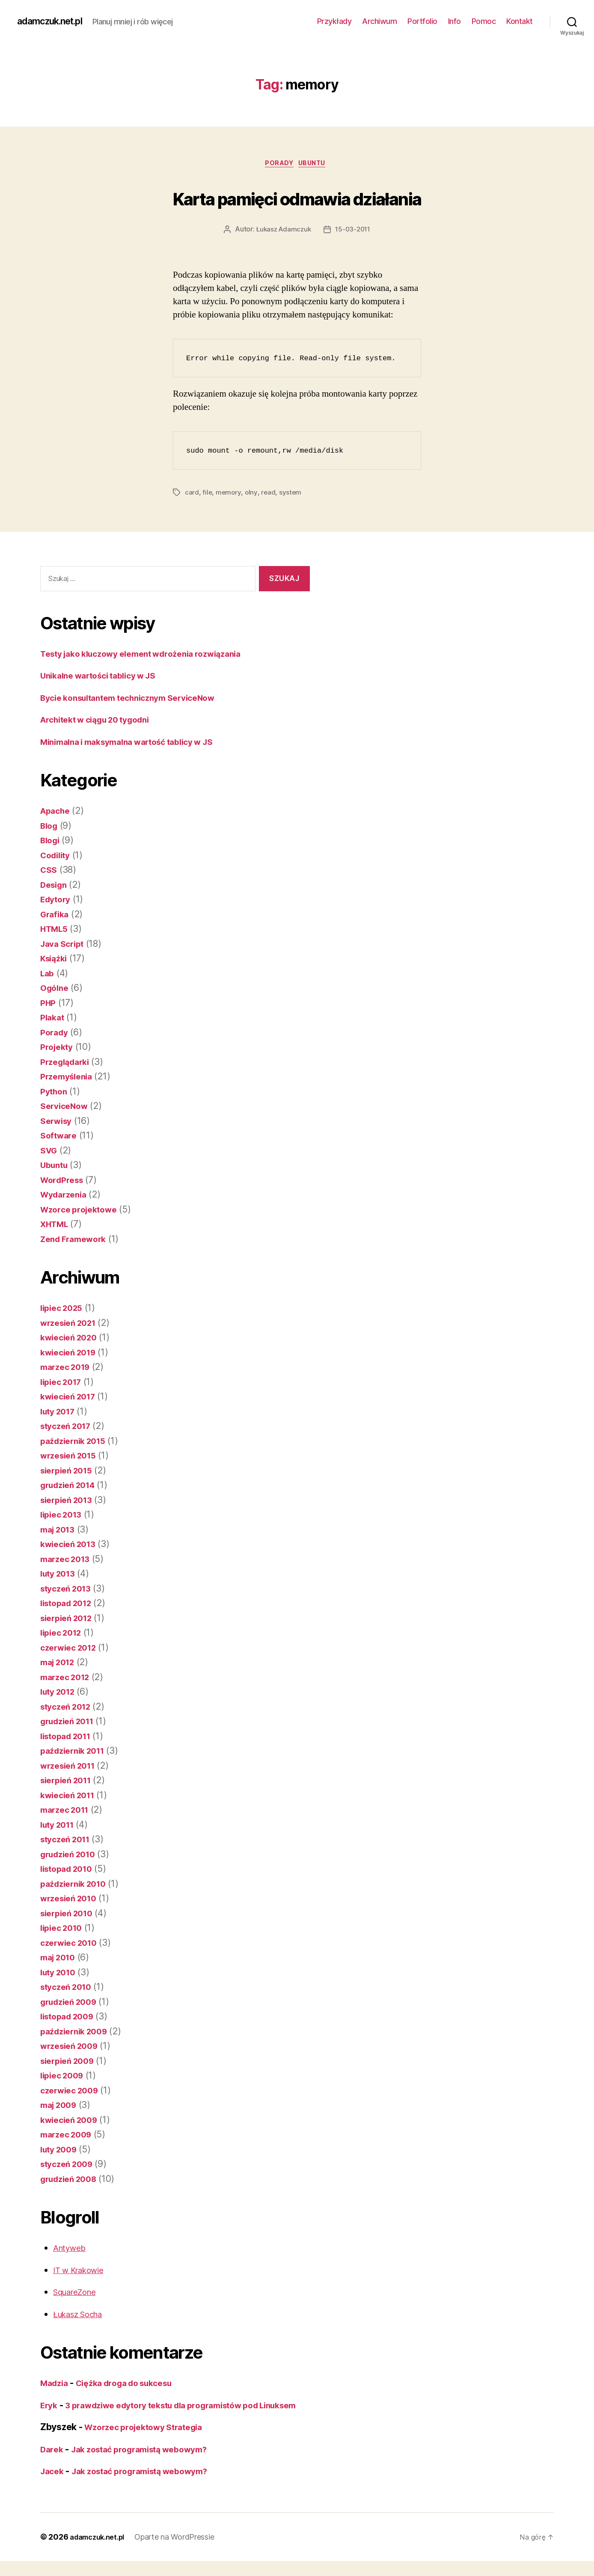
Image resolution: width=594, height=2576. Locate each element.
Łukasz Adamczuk (282, 231)
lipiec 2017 (63, 1383)
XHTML (56, 1225)
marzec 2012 (67, 1678)
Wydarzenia (66, 1196)
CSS (49, 871)
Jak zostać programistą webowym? (149, 2464)
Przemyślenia (69, 1078)
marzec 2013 (67, 1560)
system (291, 494)
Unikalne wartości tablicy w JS (105, 677)
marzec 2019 (68, 1368)
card (192, 494)
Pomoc (484, 21)
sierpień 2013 (69, 1501)
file (207, 494)
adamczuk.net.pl (55, 21)
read (269, 494)
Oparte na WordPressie (182, 2551)
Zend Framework (76, 1240)
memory (229, 494)
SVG (49, 1152)
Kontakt (519, 21)
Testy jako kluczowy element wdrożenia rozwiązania (152, 655)
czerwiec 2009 (72, 2092)
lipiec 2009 (64, 2077)
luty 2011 (59, 1826)
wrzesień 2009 (72, 2047)
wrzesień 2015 (71, 1457)
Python (55, 1093)
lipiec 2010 (63, 1929)
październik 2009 (77, 2033)
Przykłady (334, 21)
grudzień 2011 (70, 1722)
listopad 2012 (69, 1604)
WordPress (64, 1181)
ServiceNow (66, 1107)
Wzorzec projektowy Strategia (149, 2442)
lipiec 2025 (64, 1309)
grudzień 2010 (71, 1855)
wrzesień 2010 (72, 1899)
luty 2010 (60, 1973)
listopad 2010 (69, 1870)
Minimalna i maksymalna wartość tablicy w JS (137, 743)
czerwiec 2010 (72, 1944)
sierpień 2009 (70, 2062)
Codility (57, 856)
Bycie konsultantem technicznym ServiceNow (137, 699)
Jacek (53, 2486)
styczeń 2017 (68, 1427)
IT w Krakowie (82, 2271)
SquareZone (78, 2293)
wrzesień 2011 (71, 1767)
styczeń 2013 (68, 1590)
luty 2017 (60, 1413)
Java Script (64, 945)
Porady (278, 165)
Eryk (49, 2406)
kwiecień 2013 (71, 1545)
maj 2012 (60, 1663)
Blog (50, 827)
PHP (48, 1004)
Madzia (55, 2384)
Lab (48, 974)
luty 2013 (60, 1575)
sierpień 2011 (69, 1781)
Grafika (55, 915)
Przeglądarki (67, 1063)
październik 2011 (76, 1752)
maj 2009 (60, 2106)
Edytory (57, 900)
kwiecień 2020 (72, 1339)
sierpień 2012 (69, 1619)
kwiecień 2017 (71, 1398)
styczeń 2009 (69, 2165)
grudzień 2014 (71, 1486)
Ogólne (55, 989)
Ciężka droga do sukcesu (133, 2384)
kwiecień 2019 (71, 1354)
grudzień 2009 (72, 2003)
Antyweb (71, 2249)
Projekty (58, 1048)
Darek (52, 2464)
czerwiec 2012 (71, 1649)
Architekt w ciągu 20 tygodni (102, 721)
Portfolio (422, 21)
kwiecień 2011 (70, 1796)
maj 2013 (60, 1531)
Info (454, 21)
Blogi (51, 841)
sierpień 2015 (69, 1472)
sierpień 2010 (69, 1914)
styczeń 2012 (68, 1708)
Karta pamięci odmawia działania (297, 197)
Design (55, 886)
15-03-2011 (354, 231)
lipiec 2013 (63, 1516)
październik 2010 (77, 1885)
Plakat (53, 1019)
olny (252, 494)
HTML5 (55, 930)
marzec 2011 (67, 1811)
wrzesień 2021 (71, 1324)
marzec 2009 (68, 2136)
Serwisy (57, 1122)
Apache (56, 812)
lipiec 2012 (63, 1634)
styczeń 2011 (68, 1840)
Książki (55, 960)
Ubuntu (315, 165)
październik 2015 (76, 1442)
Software (60, 1137)
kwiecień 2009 (72, 2121)
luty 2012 (60, 1693)
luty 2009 (61, 2151)
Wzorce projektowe (82, 1211)
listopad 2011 (69, 1737)
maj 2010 (60, 1958)
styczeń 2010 (69, 1988)
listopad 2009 (70, 2018)
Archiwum (379, 21)
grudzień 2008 (72, 2180)
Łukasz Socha (82, 2315)
